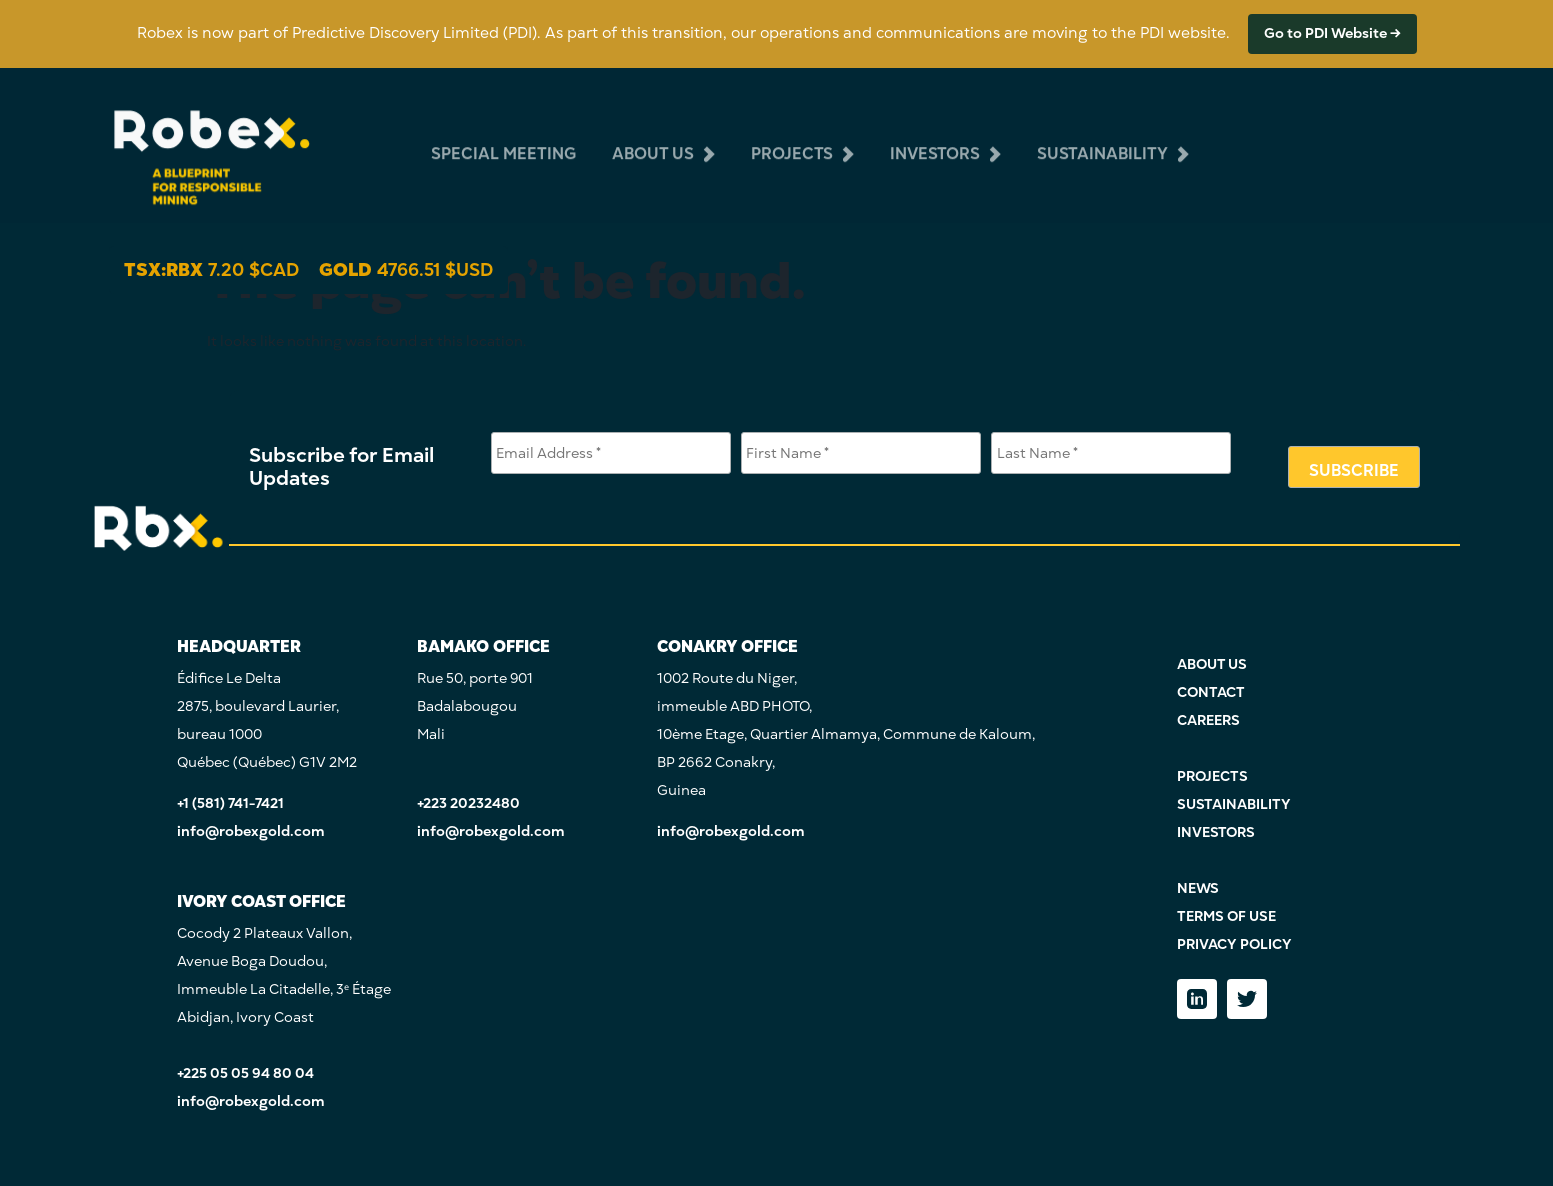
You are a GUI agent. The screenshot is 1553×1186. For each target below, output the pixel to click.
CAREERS (1208, 720)
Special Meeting (503, 138)
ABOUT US (1212, 664)
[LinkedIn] (1197, 999)
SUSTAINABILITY (1234, 804)
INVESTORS (1216, 832)
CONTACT (1211, 692)
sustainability (1102, 138)
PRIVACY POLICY (1234, 944)
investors (935, 138)
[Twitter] (1247, 999)
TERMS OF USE (1226, 916)
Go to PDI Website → (1332, 33)
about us (653, 138)
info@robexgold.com (251, 831)
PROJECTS (1212, 776)
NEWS (1198, 888)
